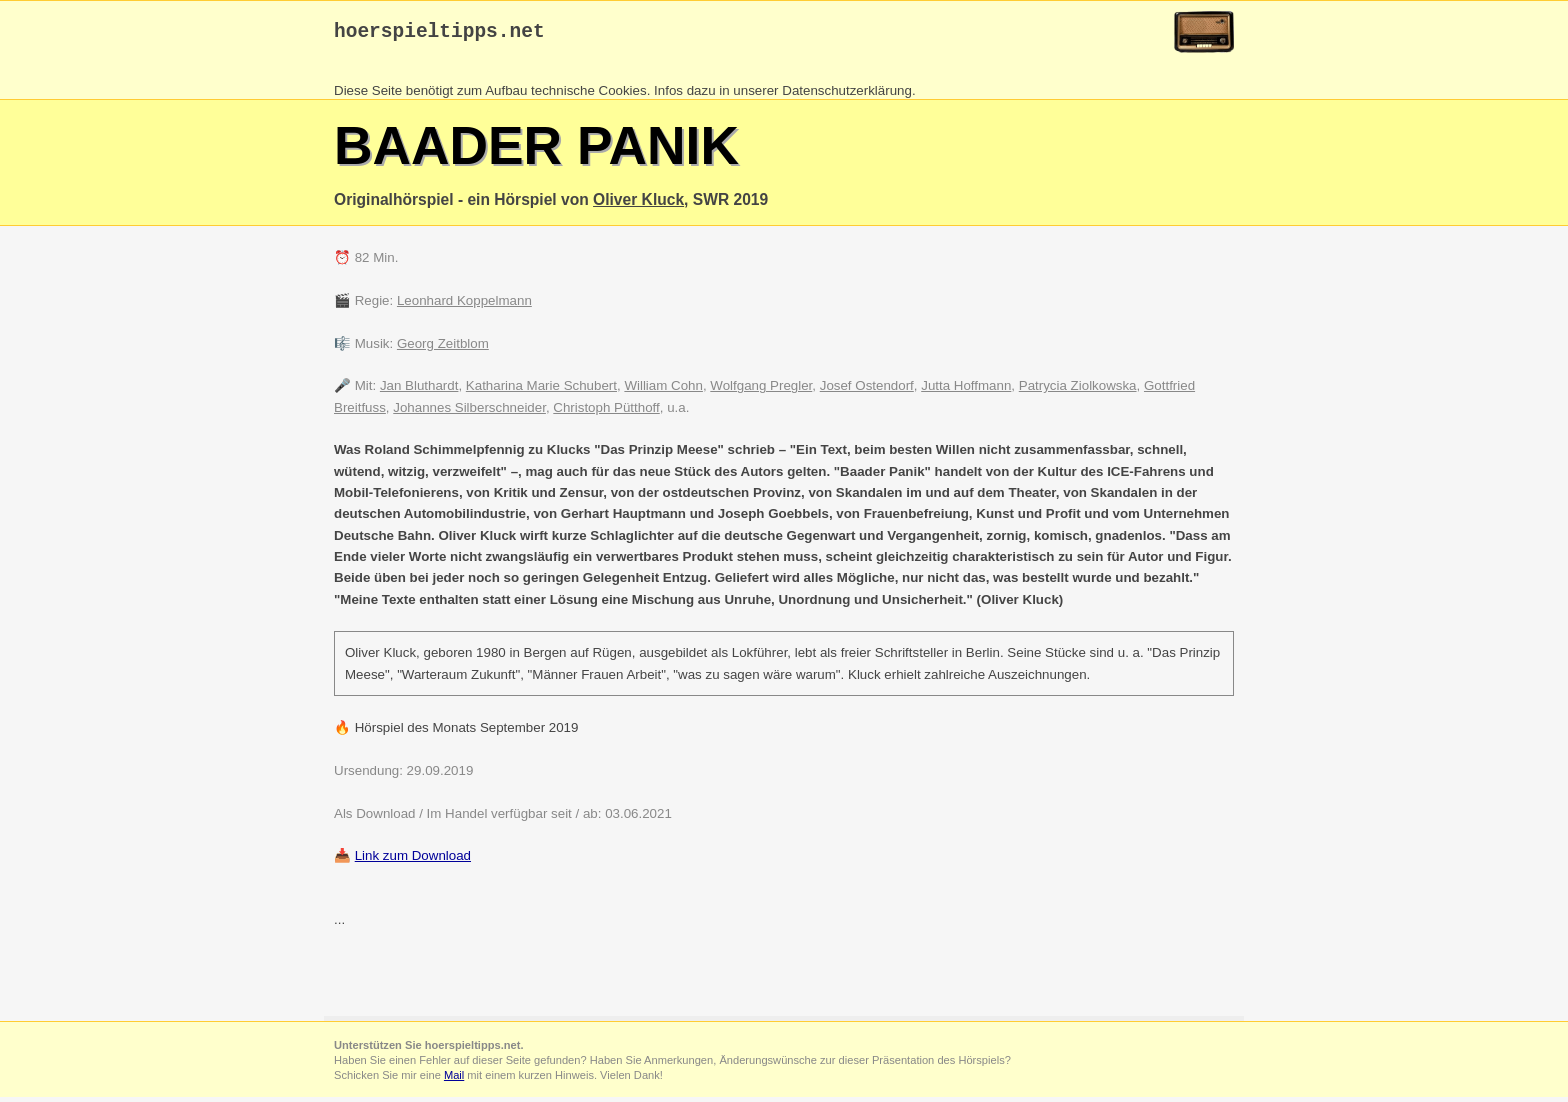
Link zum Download (413, 860)
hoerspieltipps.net (439, 34)
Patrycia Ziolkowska (1078, 390)
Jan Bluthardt (419, 390)
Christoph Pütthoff (606, 412)
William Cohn (663, 390)
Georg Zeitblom (443, 348)
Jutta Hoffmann (966, 390)
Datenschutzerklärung (847, 95)
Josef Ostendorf (867, 390)
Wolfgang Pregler (761, 390)
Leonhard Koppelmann (464, 305)
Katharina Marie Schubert (541, 390)
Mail (454, 1080)
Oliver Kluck (638, 204)
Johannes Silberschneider (469, 412)
